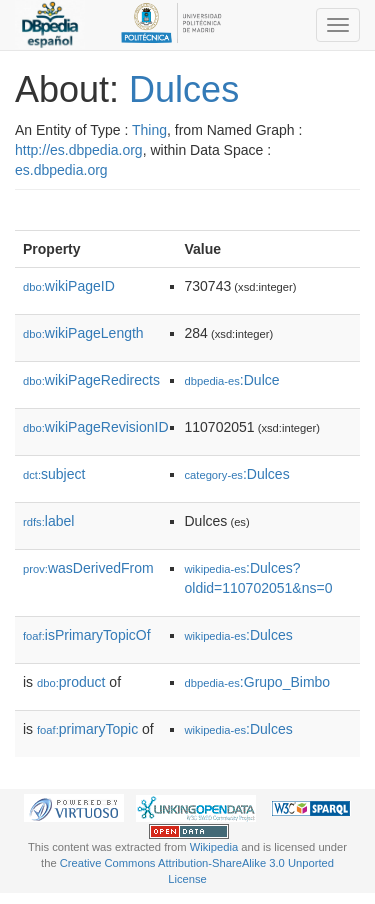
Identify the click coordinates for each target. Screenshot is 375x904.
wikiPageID (69, 286)
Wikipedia (214, 847)
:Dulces (237, 474)
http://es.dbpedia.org (79, 150)
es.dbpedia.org (61, 170)
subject (54, 474)
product (71, 682)
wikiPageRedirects (91, 380)
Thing (149, 130)
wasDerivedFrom (88, 568)
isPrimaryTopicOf (87, 635)
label (48, 521)
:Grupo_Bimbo (258, 682)
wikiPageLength (83, 333)
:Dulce (232, 380)
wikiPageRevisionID (96, 427)
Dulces (184, 89)
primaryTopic (87, 729)
